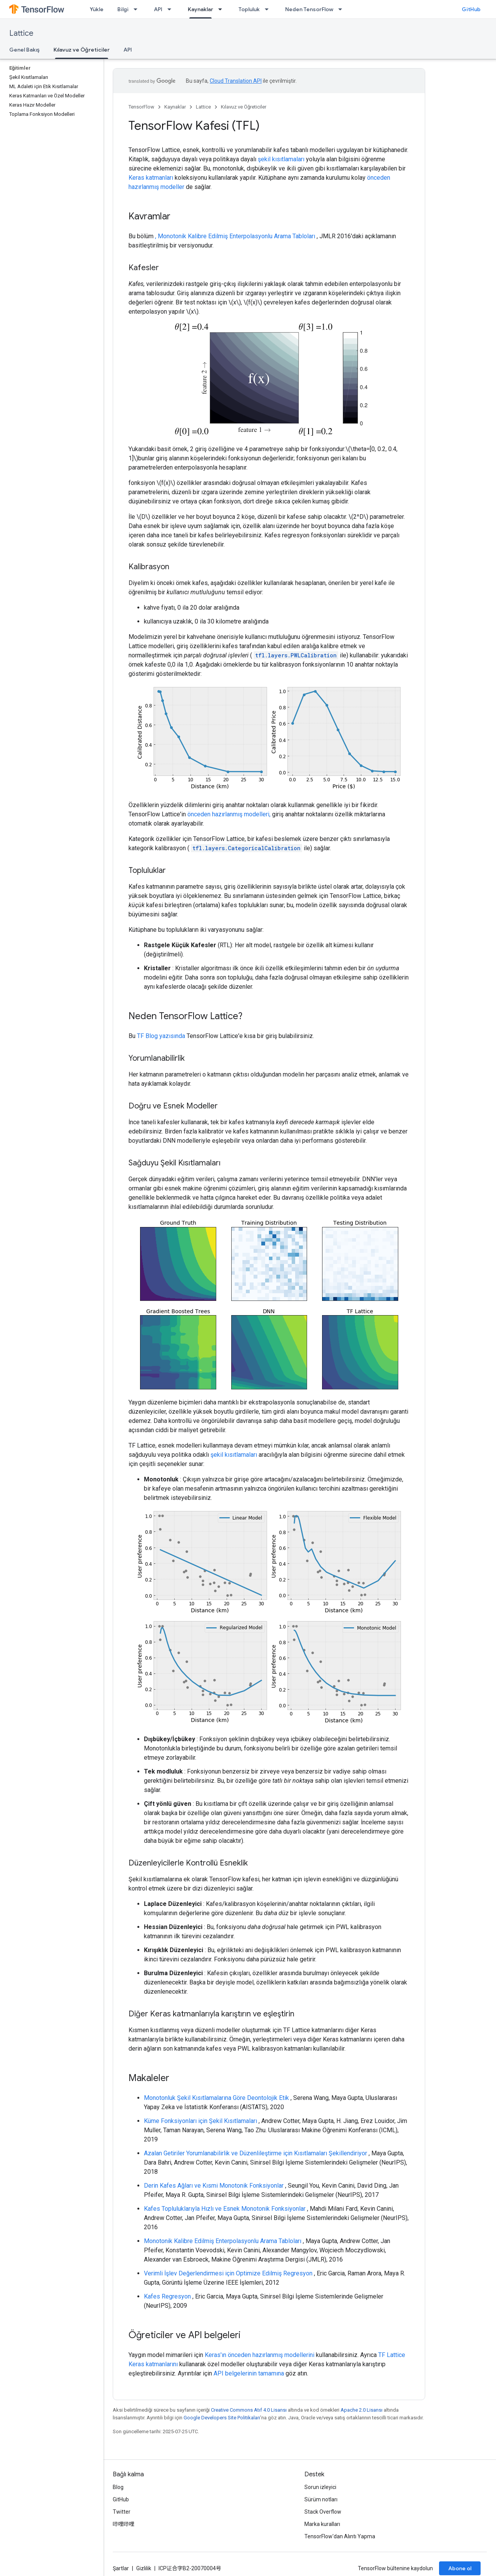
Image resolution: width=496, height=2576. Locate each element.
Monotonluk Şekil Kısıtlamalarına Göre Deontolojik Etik (216, 2097)
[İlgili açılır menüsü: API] (171, 9)
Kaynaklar (175, 107)
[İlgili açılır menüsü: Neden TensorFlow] (342, 9)
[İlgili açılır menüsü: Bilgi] (138, 9)
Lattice (21, 33)
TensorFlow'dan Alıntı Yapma (339, 2536)
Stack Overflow (322, 2512)
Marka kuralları (322, 2524)
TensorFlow (141, 107)
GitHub (471, 9)
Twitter (121, 2512)
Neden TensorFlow (309, 9)
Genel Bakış (24, 49)
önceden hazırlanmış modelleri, (229, 814)
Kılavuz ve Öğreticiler (243, 107)
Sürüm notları (320, 2499)
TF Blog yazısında (161, 1036)
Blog (118, 2487)
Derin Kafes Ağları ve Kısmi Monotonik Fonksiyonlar (214, 2185)
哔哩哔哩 (123, 2524)
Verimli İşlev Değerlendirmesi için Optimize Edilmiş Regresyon (228, 2273)
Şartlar (121, 2568)
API (158, 9)
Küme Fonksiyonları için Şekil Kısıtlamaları (200, 2121)
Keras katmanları (151, 177)
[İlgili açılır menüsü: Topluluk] (269, 9)
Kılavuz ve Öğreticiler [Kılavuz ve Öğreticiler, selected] (81, 49)
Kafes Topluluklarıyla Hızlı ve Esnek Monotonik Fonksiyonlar (225, 2208)
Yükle (97, 9)
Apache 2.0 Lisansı (361, 2410)
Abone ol (459, 2568)
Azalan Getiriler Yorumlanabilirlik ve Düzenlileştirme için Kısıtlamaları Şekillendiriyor (255, 2153)
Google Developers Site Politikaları (222, 2418)
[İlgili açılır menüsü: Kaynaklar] (222, 9)
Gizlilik (143, 2568)
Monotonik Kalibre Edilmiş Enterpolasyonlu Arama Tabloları (222, 2241)
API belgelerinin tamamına (249, 2373)
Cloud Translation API (236, 81)
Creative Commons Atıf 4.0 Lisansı (249, 2410)
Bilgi (123, 9)
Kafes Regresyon (167, 2296)
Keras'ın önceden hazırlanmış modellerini (259, 2355)
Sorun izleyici (320, 2487)
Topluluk (249, 9)
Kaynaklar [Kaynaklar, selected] (200, 9)
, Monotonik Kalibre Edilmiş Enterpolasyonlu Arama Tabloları (235, 236)
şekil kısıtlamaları (281, 159)
